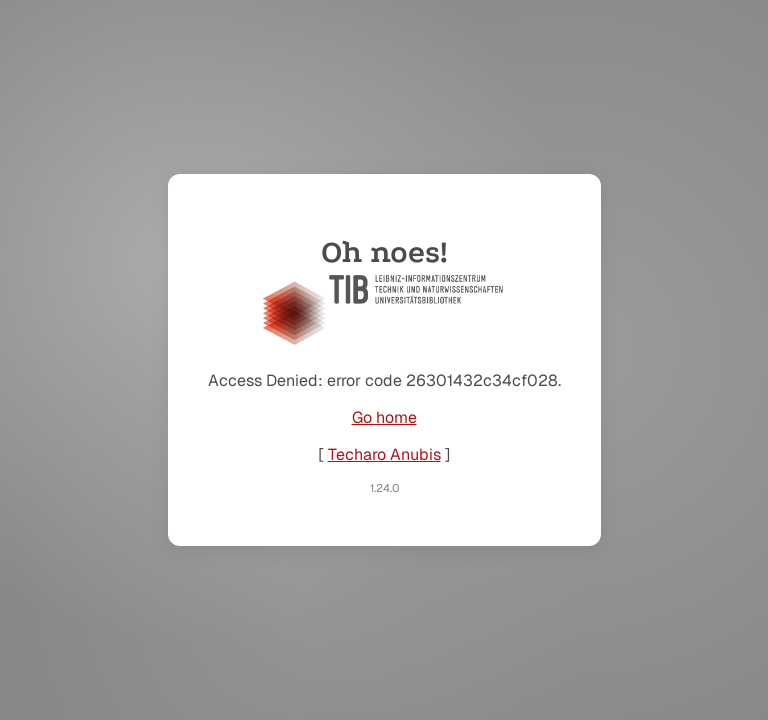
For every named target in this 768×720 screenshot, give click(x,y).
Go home (384, 417)
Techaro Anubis (384, 454)
